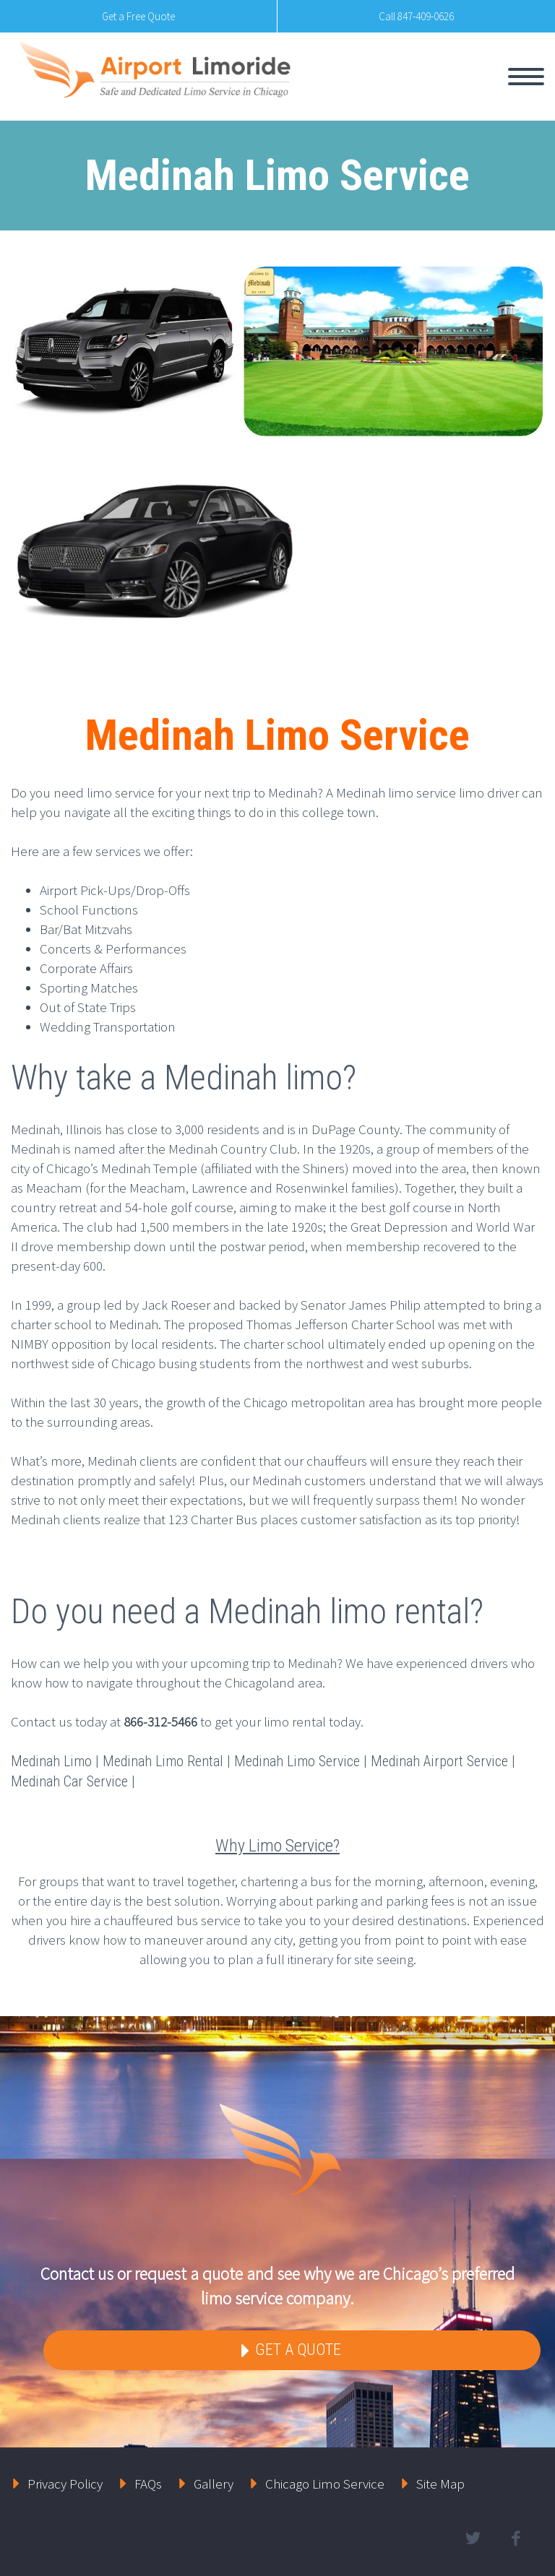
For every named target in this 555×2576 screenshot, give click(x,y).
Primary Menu (526, 76)
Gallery (213, 2483)
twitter (472, 2538)
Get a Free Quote (138, 16)
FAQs (148, 2483)
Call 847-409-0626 (416, 16)
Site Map (440, 2483)
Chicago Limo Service (324, 2483)
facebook (515, 2538)
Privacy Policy (65, 2483)
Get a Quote (296, 2350)
